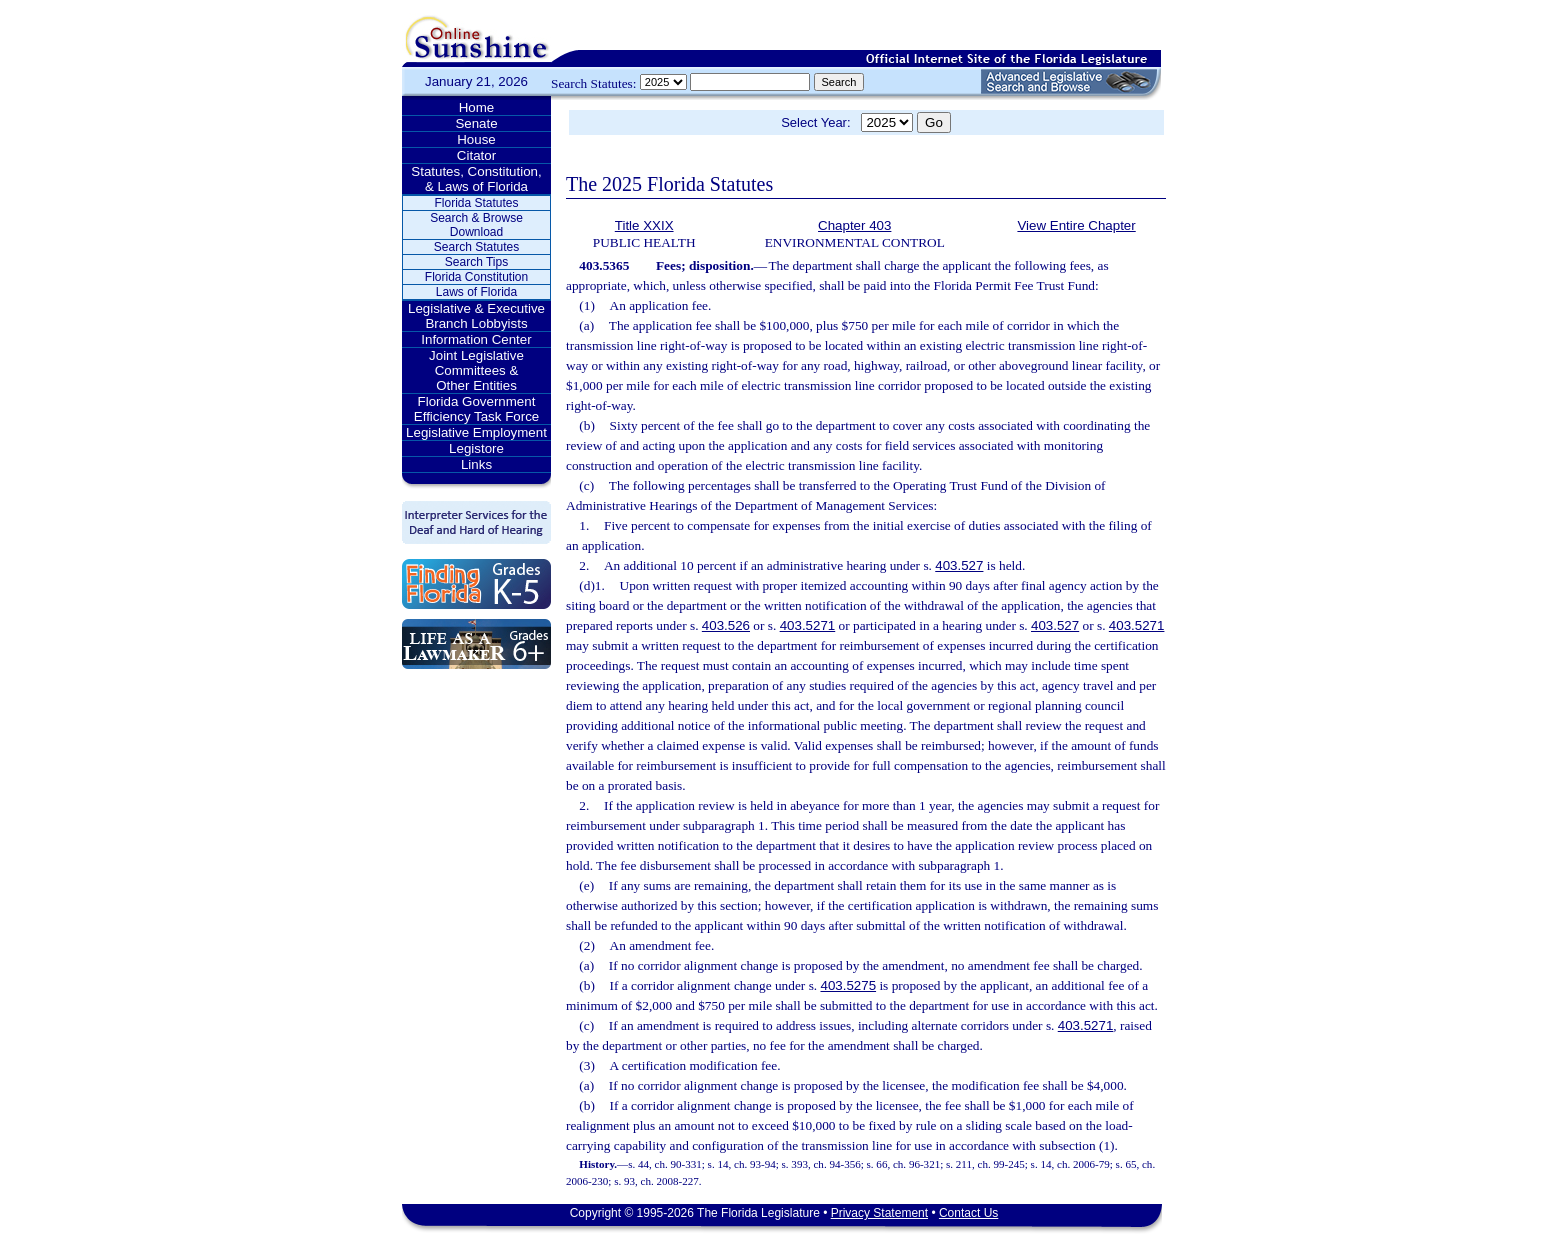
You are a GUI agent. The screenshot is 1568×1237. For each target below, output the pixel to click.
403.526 (726, 625)
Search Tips (476, 262)
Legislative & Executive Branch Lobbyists (476, 316)
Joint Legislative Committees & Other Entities (476, 370)
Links (476, 464)
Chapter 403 (854, 225)
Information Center (476, 339)
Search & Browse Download (476, 225)
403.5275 (848, 985)
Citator (476, 155)
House (476, 139)
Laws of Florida (476, 292)
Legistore (476, 448)
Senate (476, 123)
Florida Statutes (476, 203)
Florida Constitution (476, 277)
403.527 (959, 565)
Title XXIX (644, 225)
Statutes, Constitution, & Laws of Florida (476, 179)
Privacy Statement (879, 1213)
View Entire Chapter (1076, 225)
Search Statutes (476, 247)
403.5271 (808, 625)
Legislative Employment (476, 432)
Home (477, 107)
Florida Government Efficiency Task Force (476, 409)
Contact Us (968, 1213)
